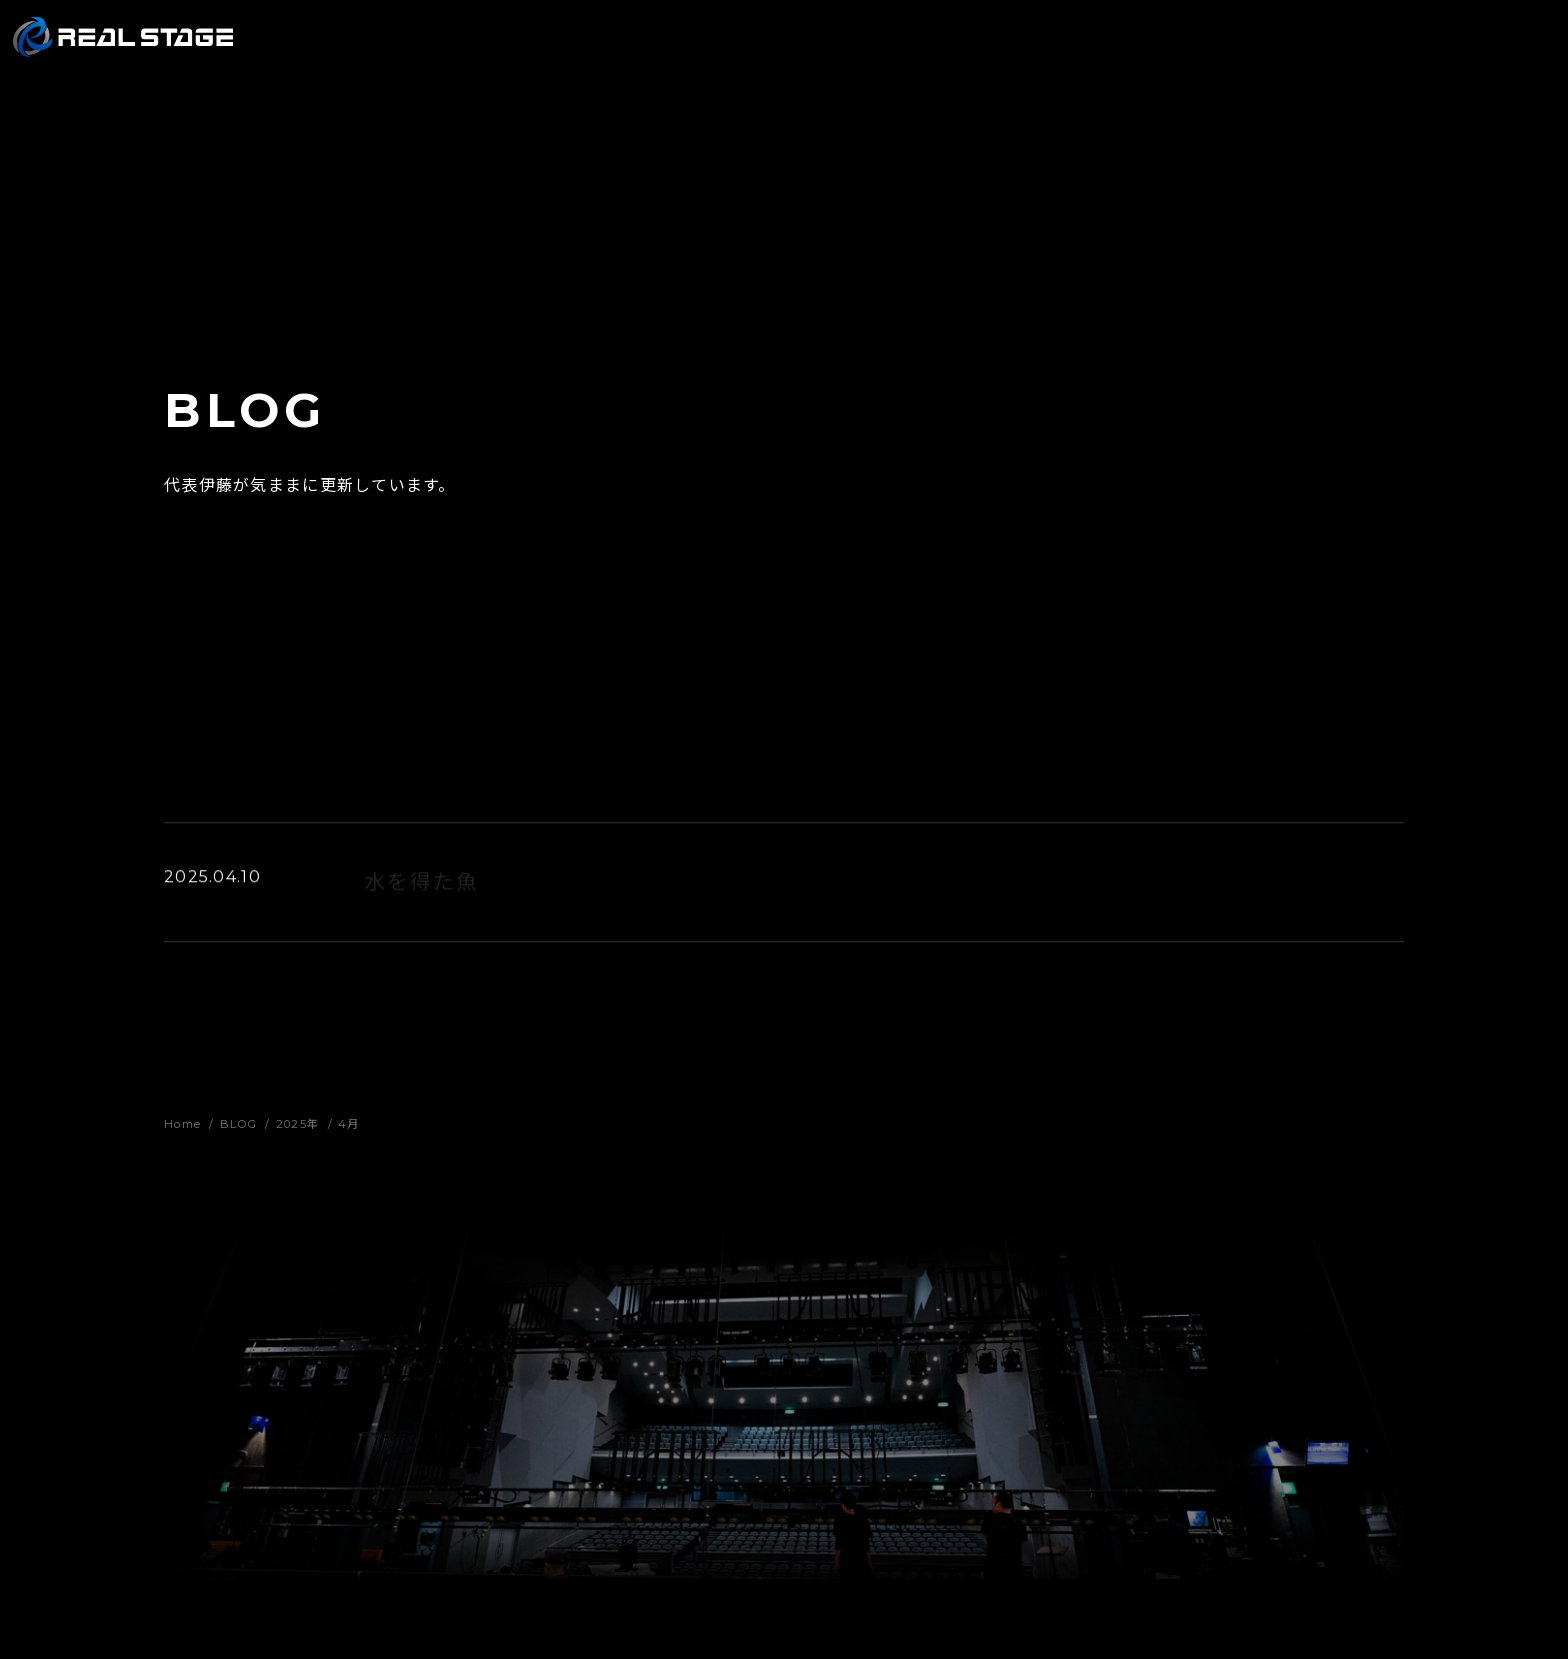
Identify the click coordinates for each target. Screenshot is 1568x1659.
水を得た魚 (421, 884)
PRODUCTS (1071, 49)
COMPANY (1194, 49)
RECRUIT (1307, 49)
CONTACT (1498, 49)
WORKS (957, 49)
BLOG (1401, 49)
